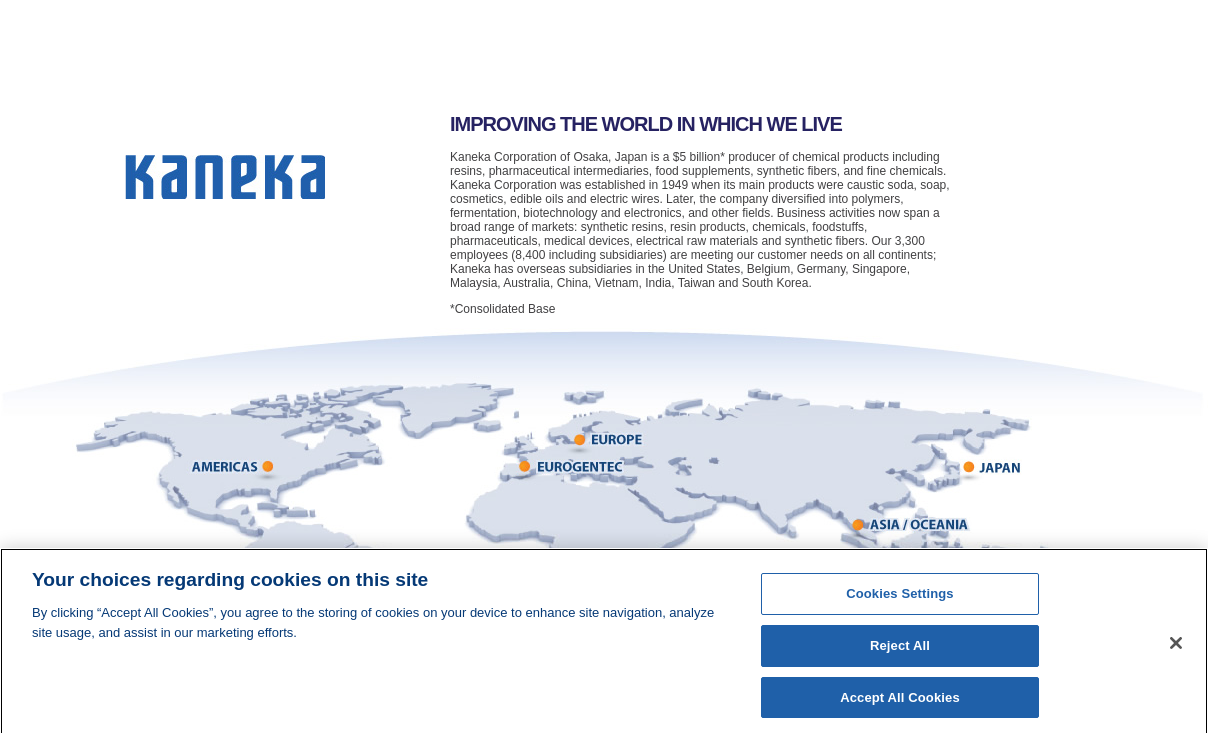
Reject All (900, 650)
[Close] (1176, 648)
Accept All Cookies (900, 702)
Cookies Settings (900, 599)
